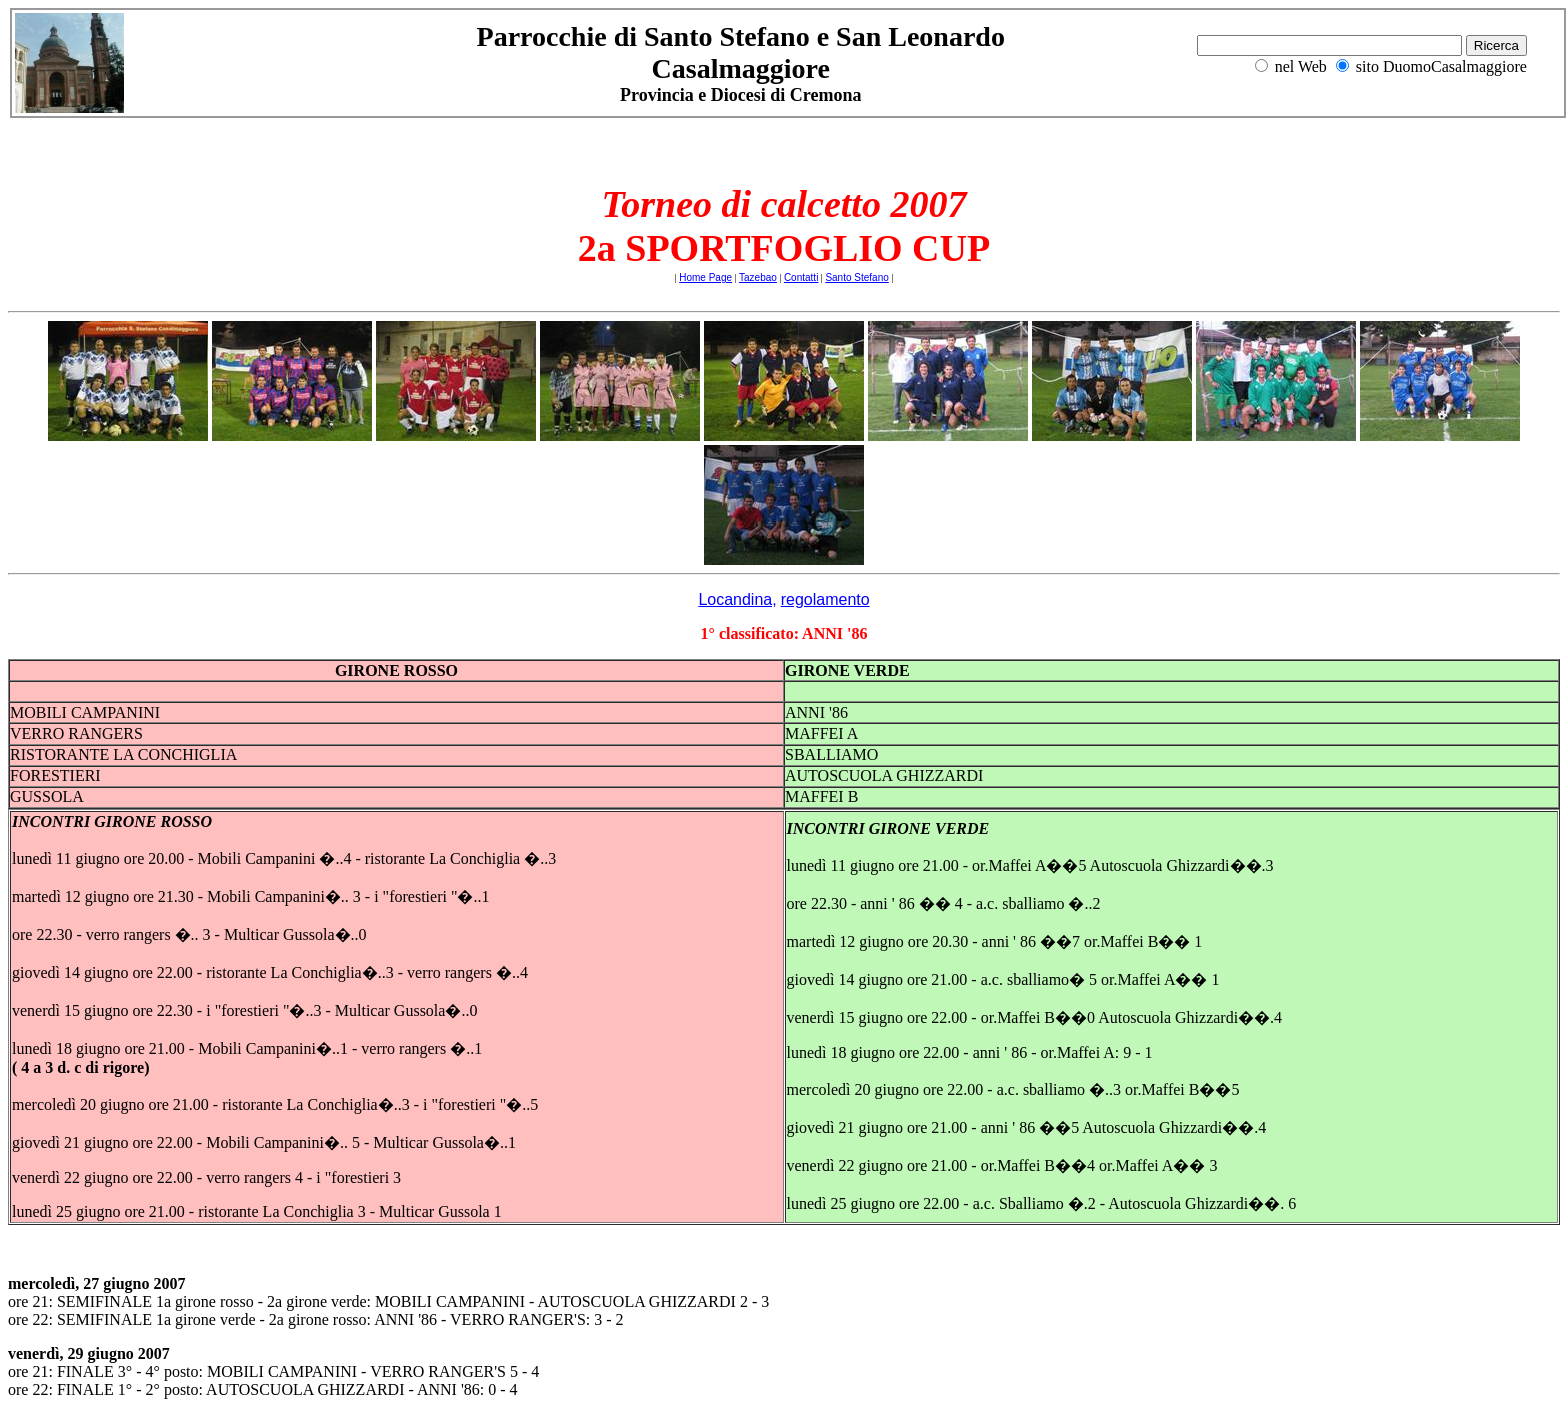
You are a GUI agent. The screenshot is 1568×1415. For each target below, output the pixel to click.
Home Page (705, 277)
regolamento (825, 599)
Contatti (801, 277)
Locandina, (737, 599)
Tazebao (758, 277)
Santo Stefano (856, 277)
